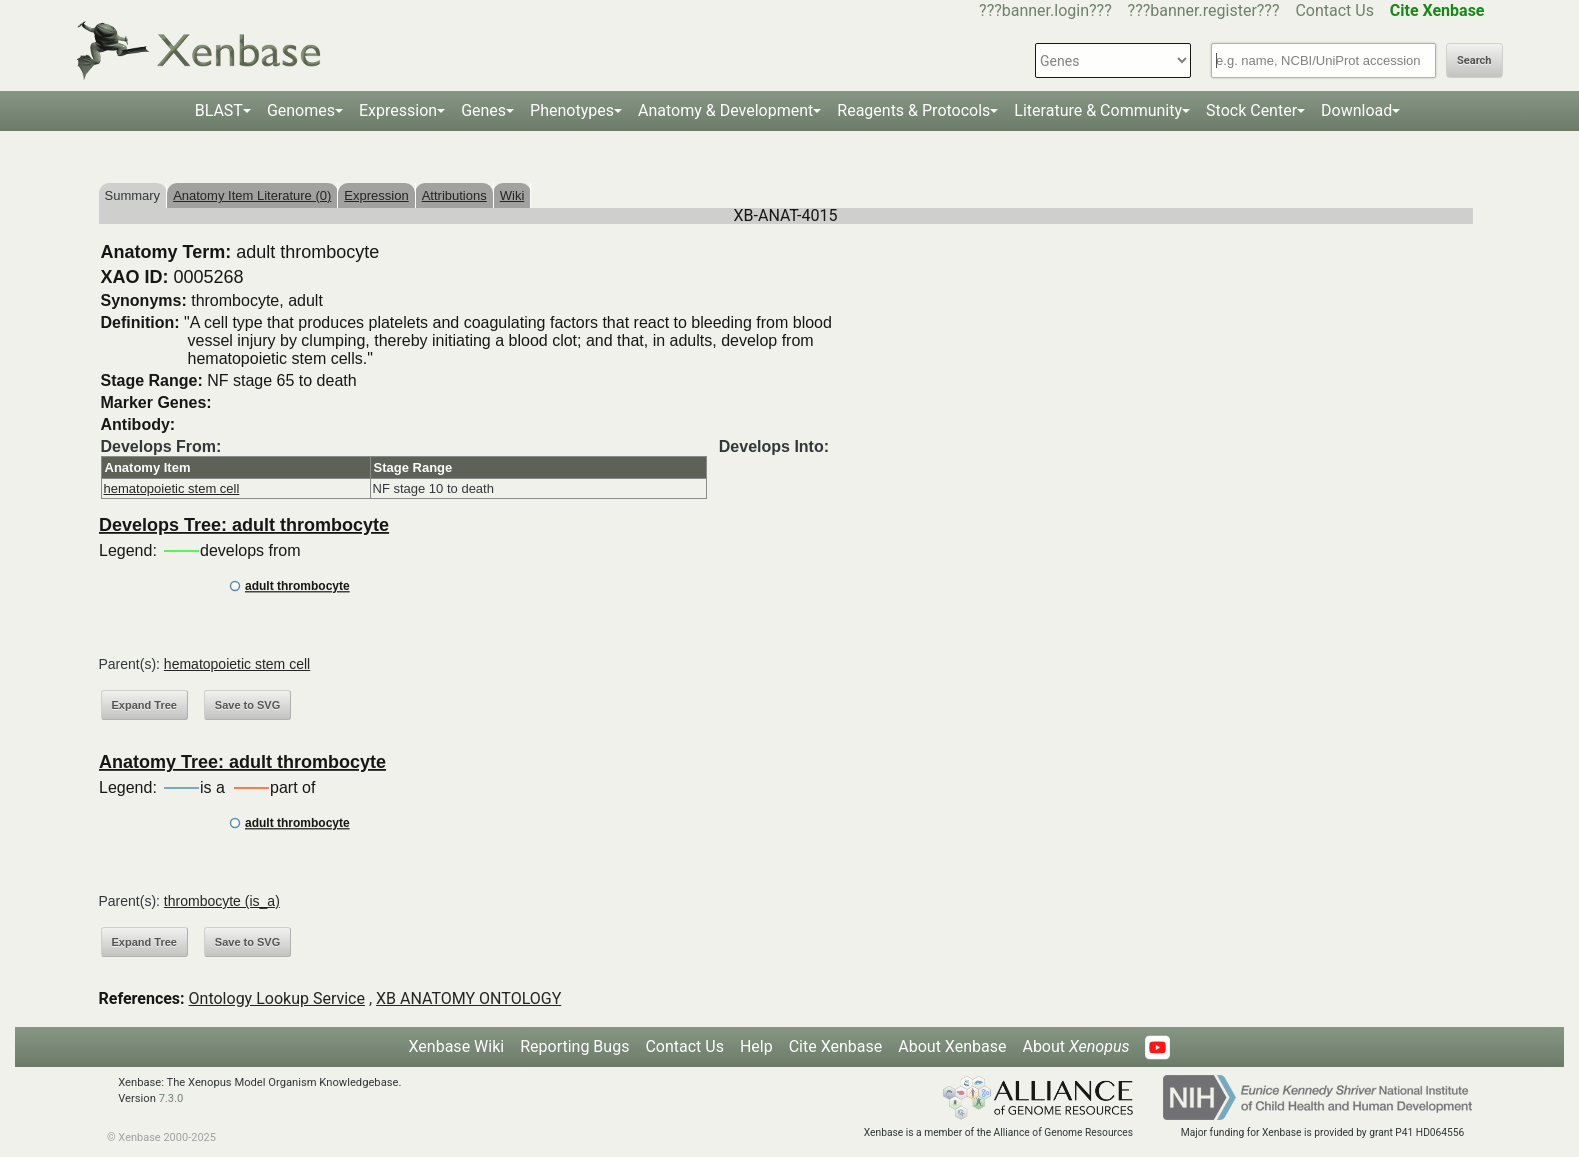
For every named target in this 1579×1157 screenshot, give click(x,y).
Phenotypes (572, 110)
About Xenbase (952, 1046)
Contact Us (1334, 10)
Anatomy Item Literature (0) (252, 195)
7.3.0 (171, 1098)
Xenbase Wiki (457, 1046)
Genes (483, 110)
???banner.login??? (1045, 10)
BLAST (219, 110)
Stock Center (1251, 110)
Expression (398, 110)
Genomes (301, 110)
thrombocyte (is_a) (222, 901)
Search (1474, 60)
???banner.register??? (1204, 10)
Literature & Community (1098, 110)
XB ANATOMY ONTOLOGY (468, 998)
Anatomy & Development (725, 110)
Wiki (512, 195)
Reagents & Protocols (913, 110)
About (1075, 1046)
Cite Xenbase (836, 1046)
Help (756, 1046)
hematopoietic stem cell (172, 488)
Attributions (454, 195)
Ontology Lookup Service (277, 998)
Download (1356, 110)
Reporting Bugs (574, 1046)
